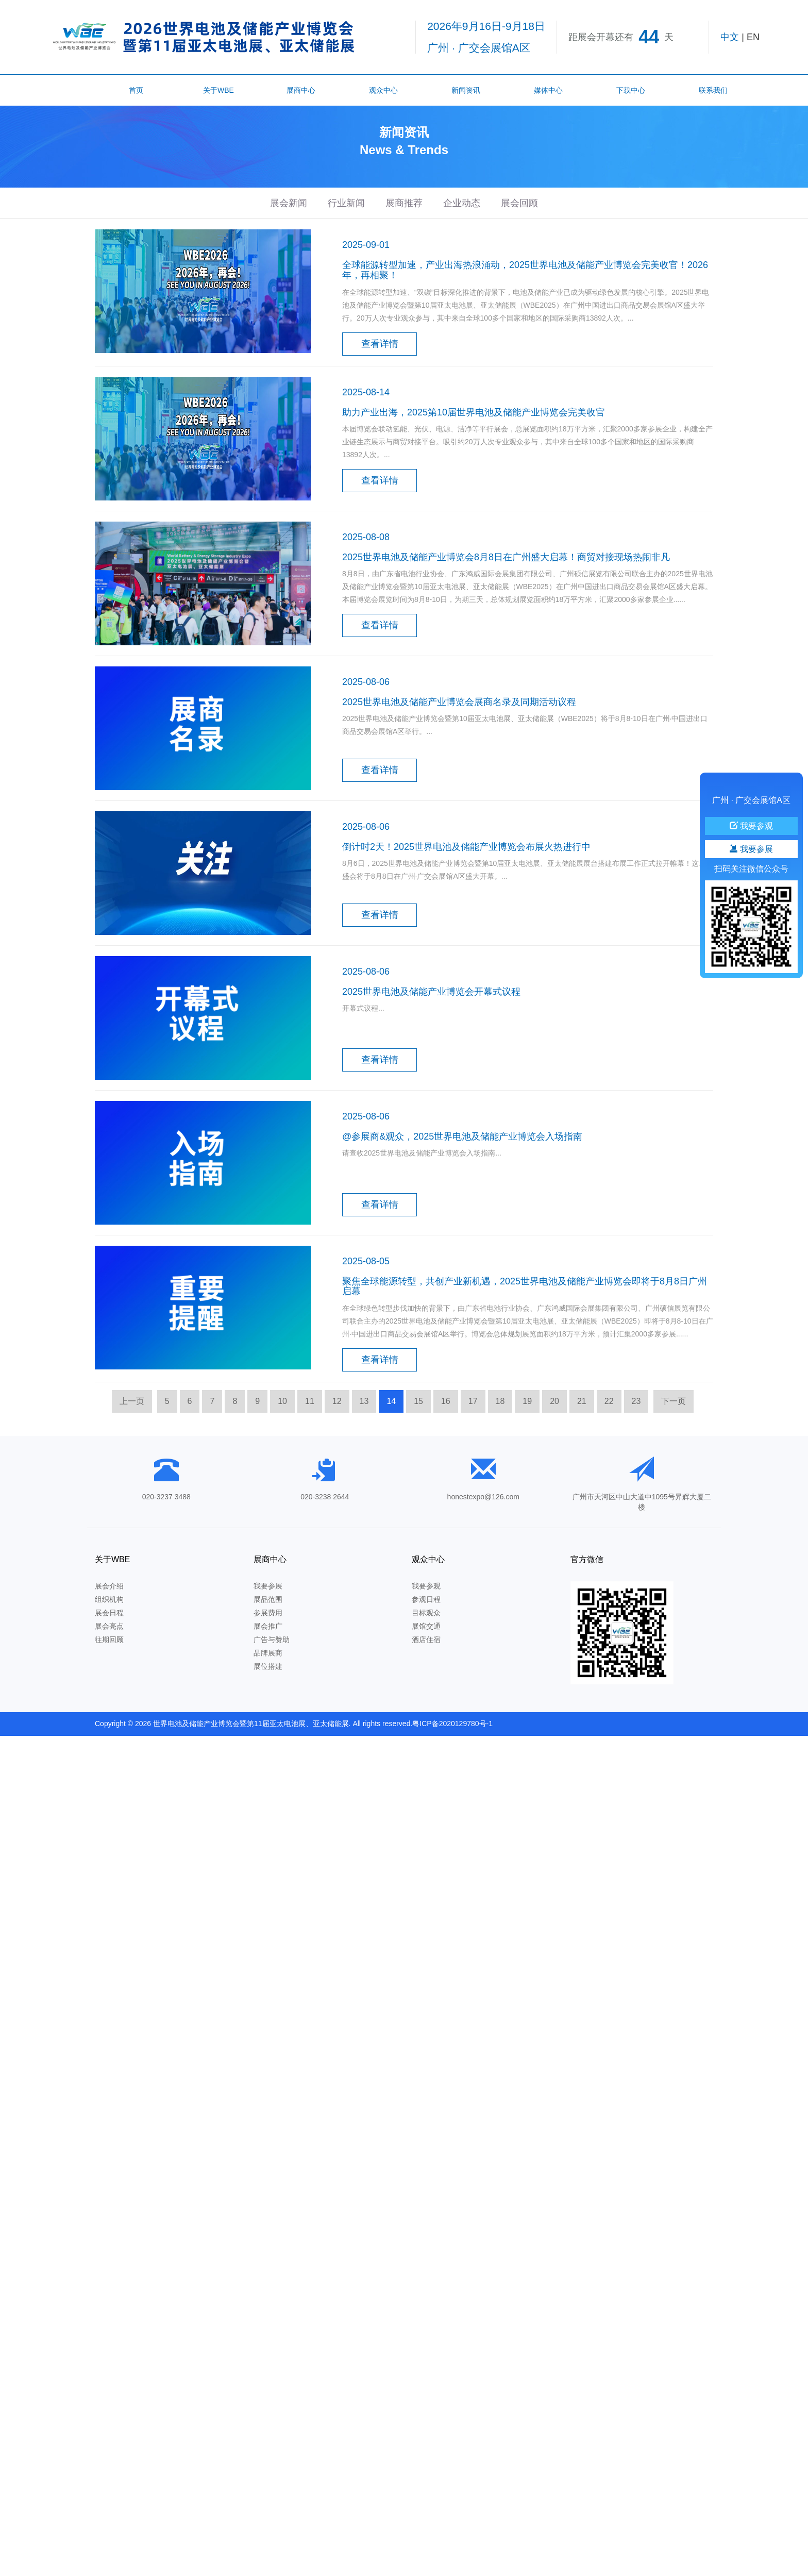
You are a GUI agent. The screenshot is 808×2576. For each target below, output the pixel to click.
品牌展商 (268, 1653)
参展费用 (268, 1613)
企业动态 (461, 203)
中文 (729, 37)
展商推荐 (404, 203)
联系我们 (713, 90)
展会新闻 (288, 203)
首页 (136, 90)
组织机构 (109, 1599)
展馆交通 (426, 1626)
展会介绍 (109, 1586)
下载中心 (630, 90)
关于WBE (218, 90)
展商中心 (301, 90)
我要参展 (268, 1586)
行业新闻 (346, 203)
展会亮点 (109, 1626)
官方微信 (586, 1559)
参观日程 (426, 1599)
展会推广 (268, 1626)
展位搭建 (268, 1666)
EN (753, 37)
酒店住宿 (426, 1639)
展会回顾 (519, 203)
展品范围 (268, 1599)
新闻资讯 (465, 90)
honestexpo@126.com (483, 1497)
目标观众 (426, 1613)
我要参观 (426, 1586)
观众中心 (383, 90)
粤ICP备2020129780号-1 (452, 1724)
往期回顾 (109, 1639)
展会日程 (109, 1613)
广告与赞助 (272, 1639)
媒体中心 (548, 90)
